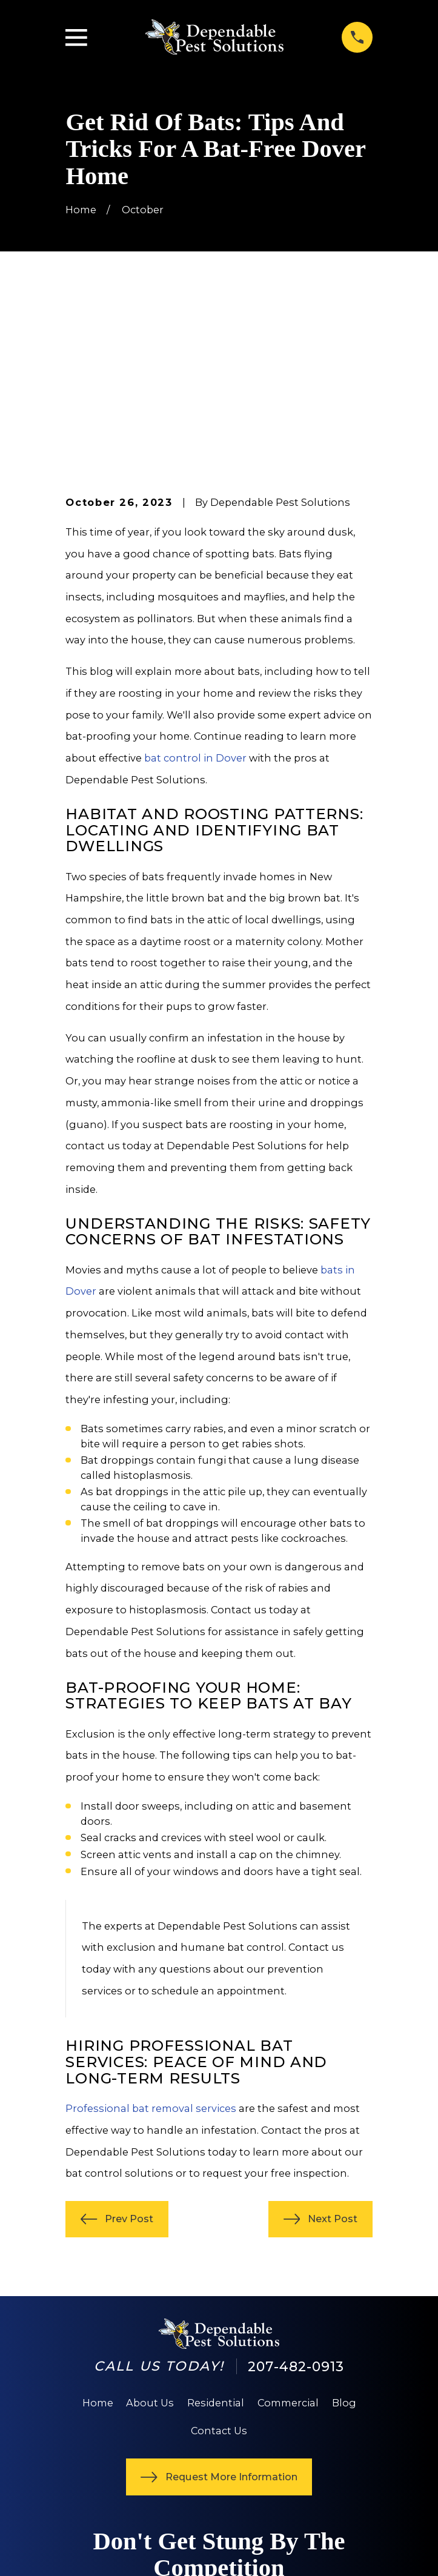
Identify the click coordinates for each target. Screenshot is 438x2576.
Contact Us (219, 2259)
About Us (150, 2231)
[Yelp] (89, 2464)
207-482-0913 (296, 2194)
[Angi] (143, 2464)
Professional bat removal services (150, 1936)
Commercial (288, 2231)
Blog (344, 2231)
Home (97, 2231)
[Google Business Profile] (115, 2464)
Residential (215, 2231)
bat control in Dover (195, 586)
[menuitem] (83, 2552)
